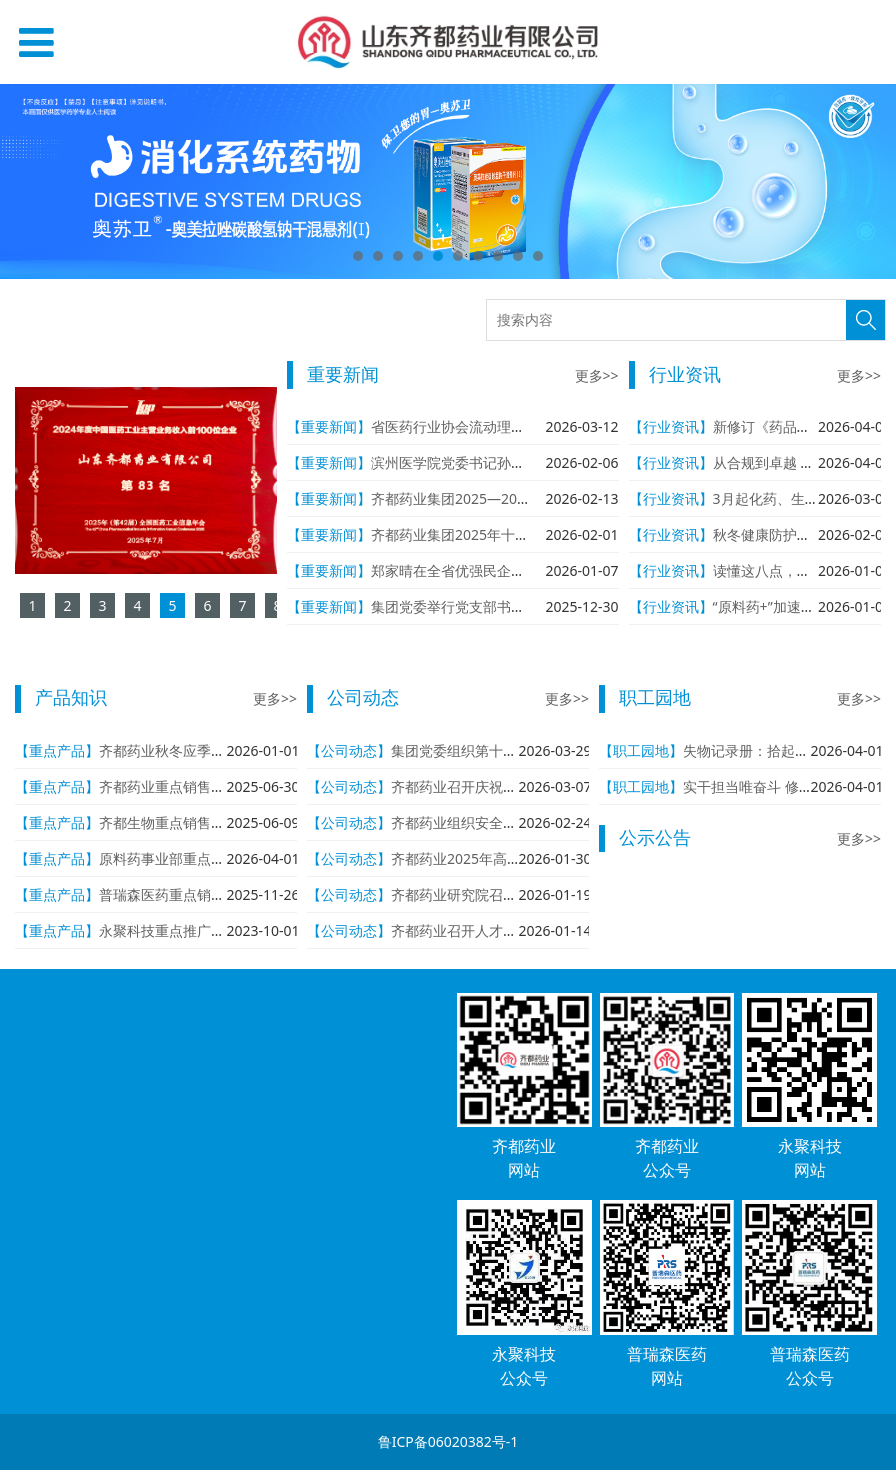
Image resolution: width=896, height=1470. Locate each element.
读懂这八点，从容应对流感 (797, 570)
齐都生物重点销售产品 (169, 822)
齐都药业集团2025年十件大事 (464, 534)
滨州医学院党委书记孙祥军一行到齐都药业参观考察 (532, 462)
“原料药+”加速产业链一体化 (799, 606)
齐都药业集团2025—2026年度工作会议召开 (508, 498)
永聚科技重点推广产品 (169, 930)
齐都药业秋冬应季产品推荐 (183, 750)
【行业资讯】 (671, 426)
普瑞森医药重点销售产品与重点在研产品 (225, 894)
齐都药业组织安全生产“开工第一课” (501, 822)
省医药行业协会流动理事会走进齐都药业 (497, 426)
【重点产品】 (57, 750)
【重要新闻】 (329, 426)
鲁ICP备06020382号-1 (448, 1441)
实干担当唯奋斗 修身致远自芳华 (783, 786)
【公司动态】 (349, 750)
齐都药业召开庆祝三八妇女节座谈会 (503, 786)
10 (538, 256)
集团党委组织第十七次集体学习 (489, 750)
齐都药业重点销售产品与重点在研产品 (218, 786)
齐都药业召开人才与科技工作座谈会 (503, 930)
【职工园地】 (641, 750)
